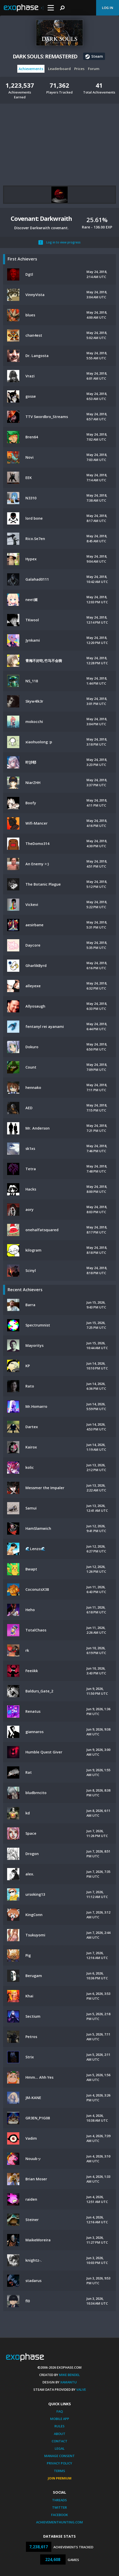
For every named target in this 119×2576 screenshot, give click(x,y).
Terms (59, 2471)
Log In (107, 7)
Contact (59, 2441)
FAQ (59, 2411)
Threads (59, 2500)
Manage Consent (59, 2456)
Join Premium (59, 2478)
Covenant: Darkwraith (41, 218)
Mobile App (59, 2418)
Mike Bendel (69, 2374)
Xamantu (68, 2382)
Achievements (31, 68)
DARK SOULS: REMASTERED (45, 56)
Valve (81, 2389)
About (59, 2433)
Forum (93, 68)
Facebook (59, 2514)
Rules (59, 2426)
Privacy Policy (59, 2463)
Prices (79, 68)
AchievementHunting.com (59, 2522)
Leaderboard (59, 68)
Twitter (59, 2507)
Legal (60, 2448)
